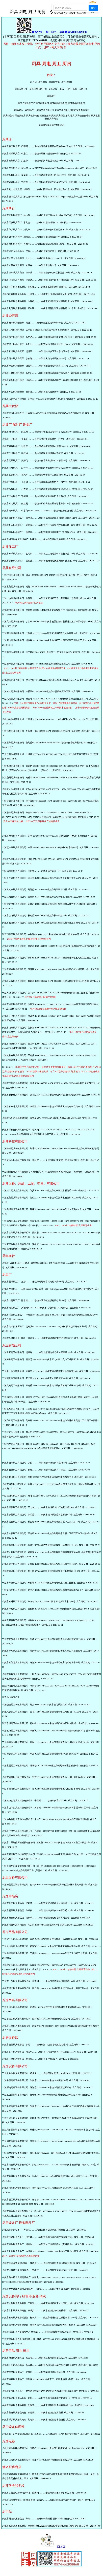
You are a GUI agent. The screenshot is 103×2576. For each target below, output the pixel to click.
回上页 (51, 2546)
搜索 (93, 8)
